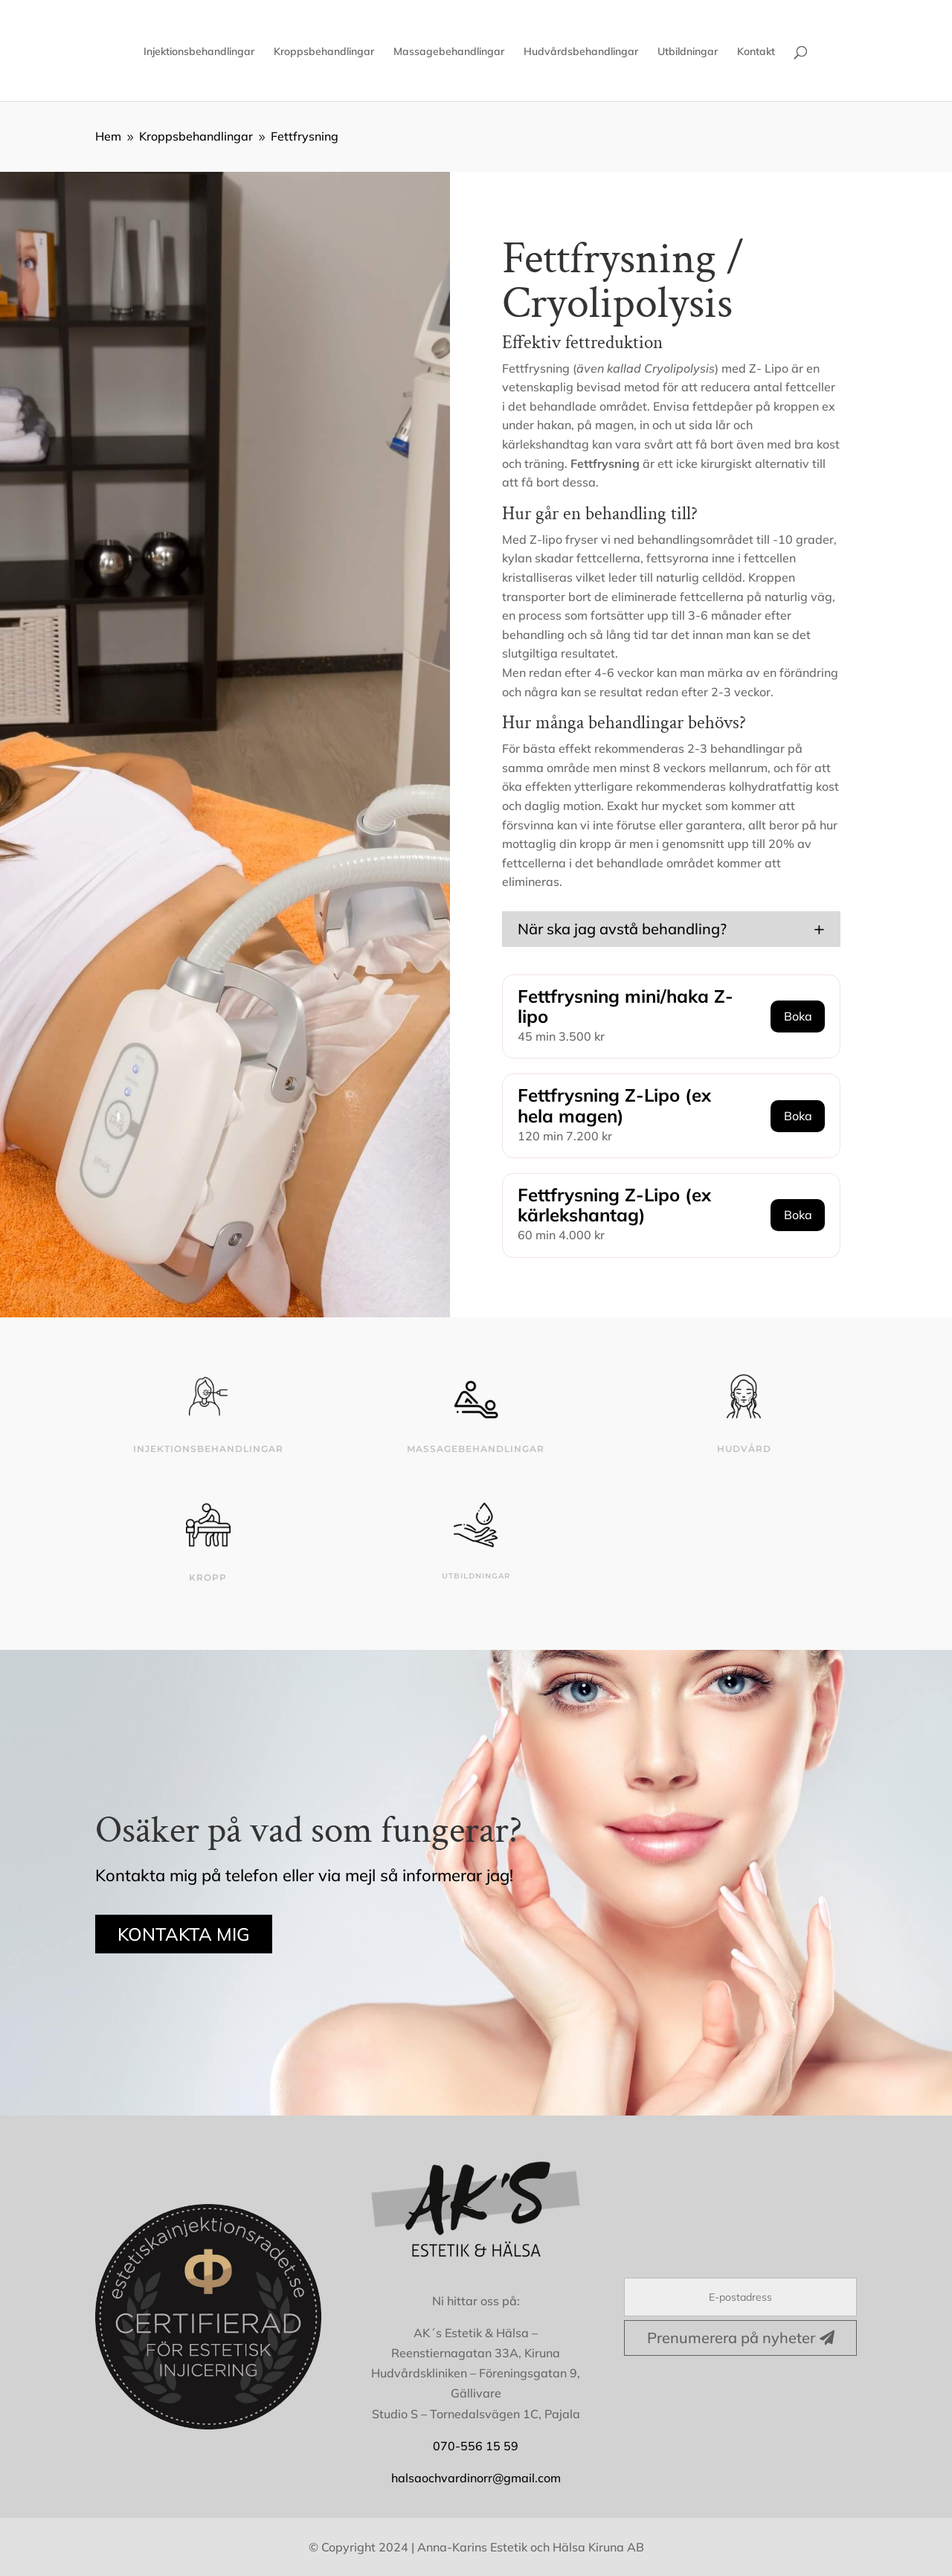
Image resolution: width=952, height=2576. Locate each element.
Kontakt (756, 52)
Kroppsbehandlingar (324, 52)
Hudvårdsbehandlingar (581, 52)
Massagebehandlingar (448, 52)
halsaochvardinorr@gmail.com (476, 2477)
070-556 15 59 (475, 2445)
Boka (798, 1016)
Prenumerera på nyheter (731, 2337)
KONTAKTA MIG (184, 1934)
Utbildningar (687, 52)
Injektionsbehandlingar (199, 52)
